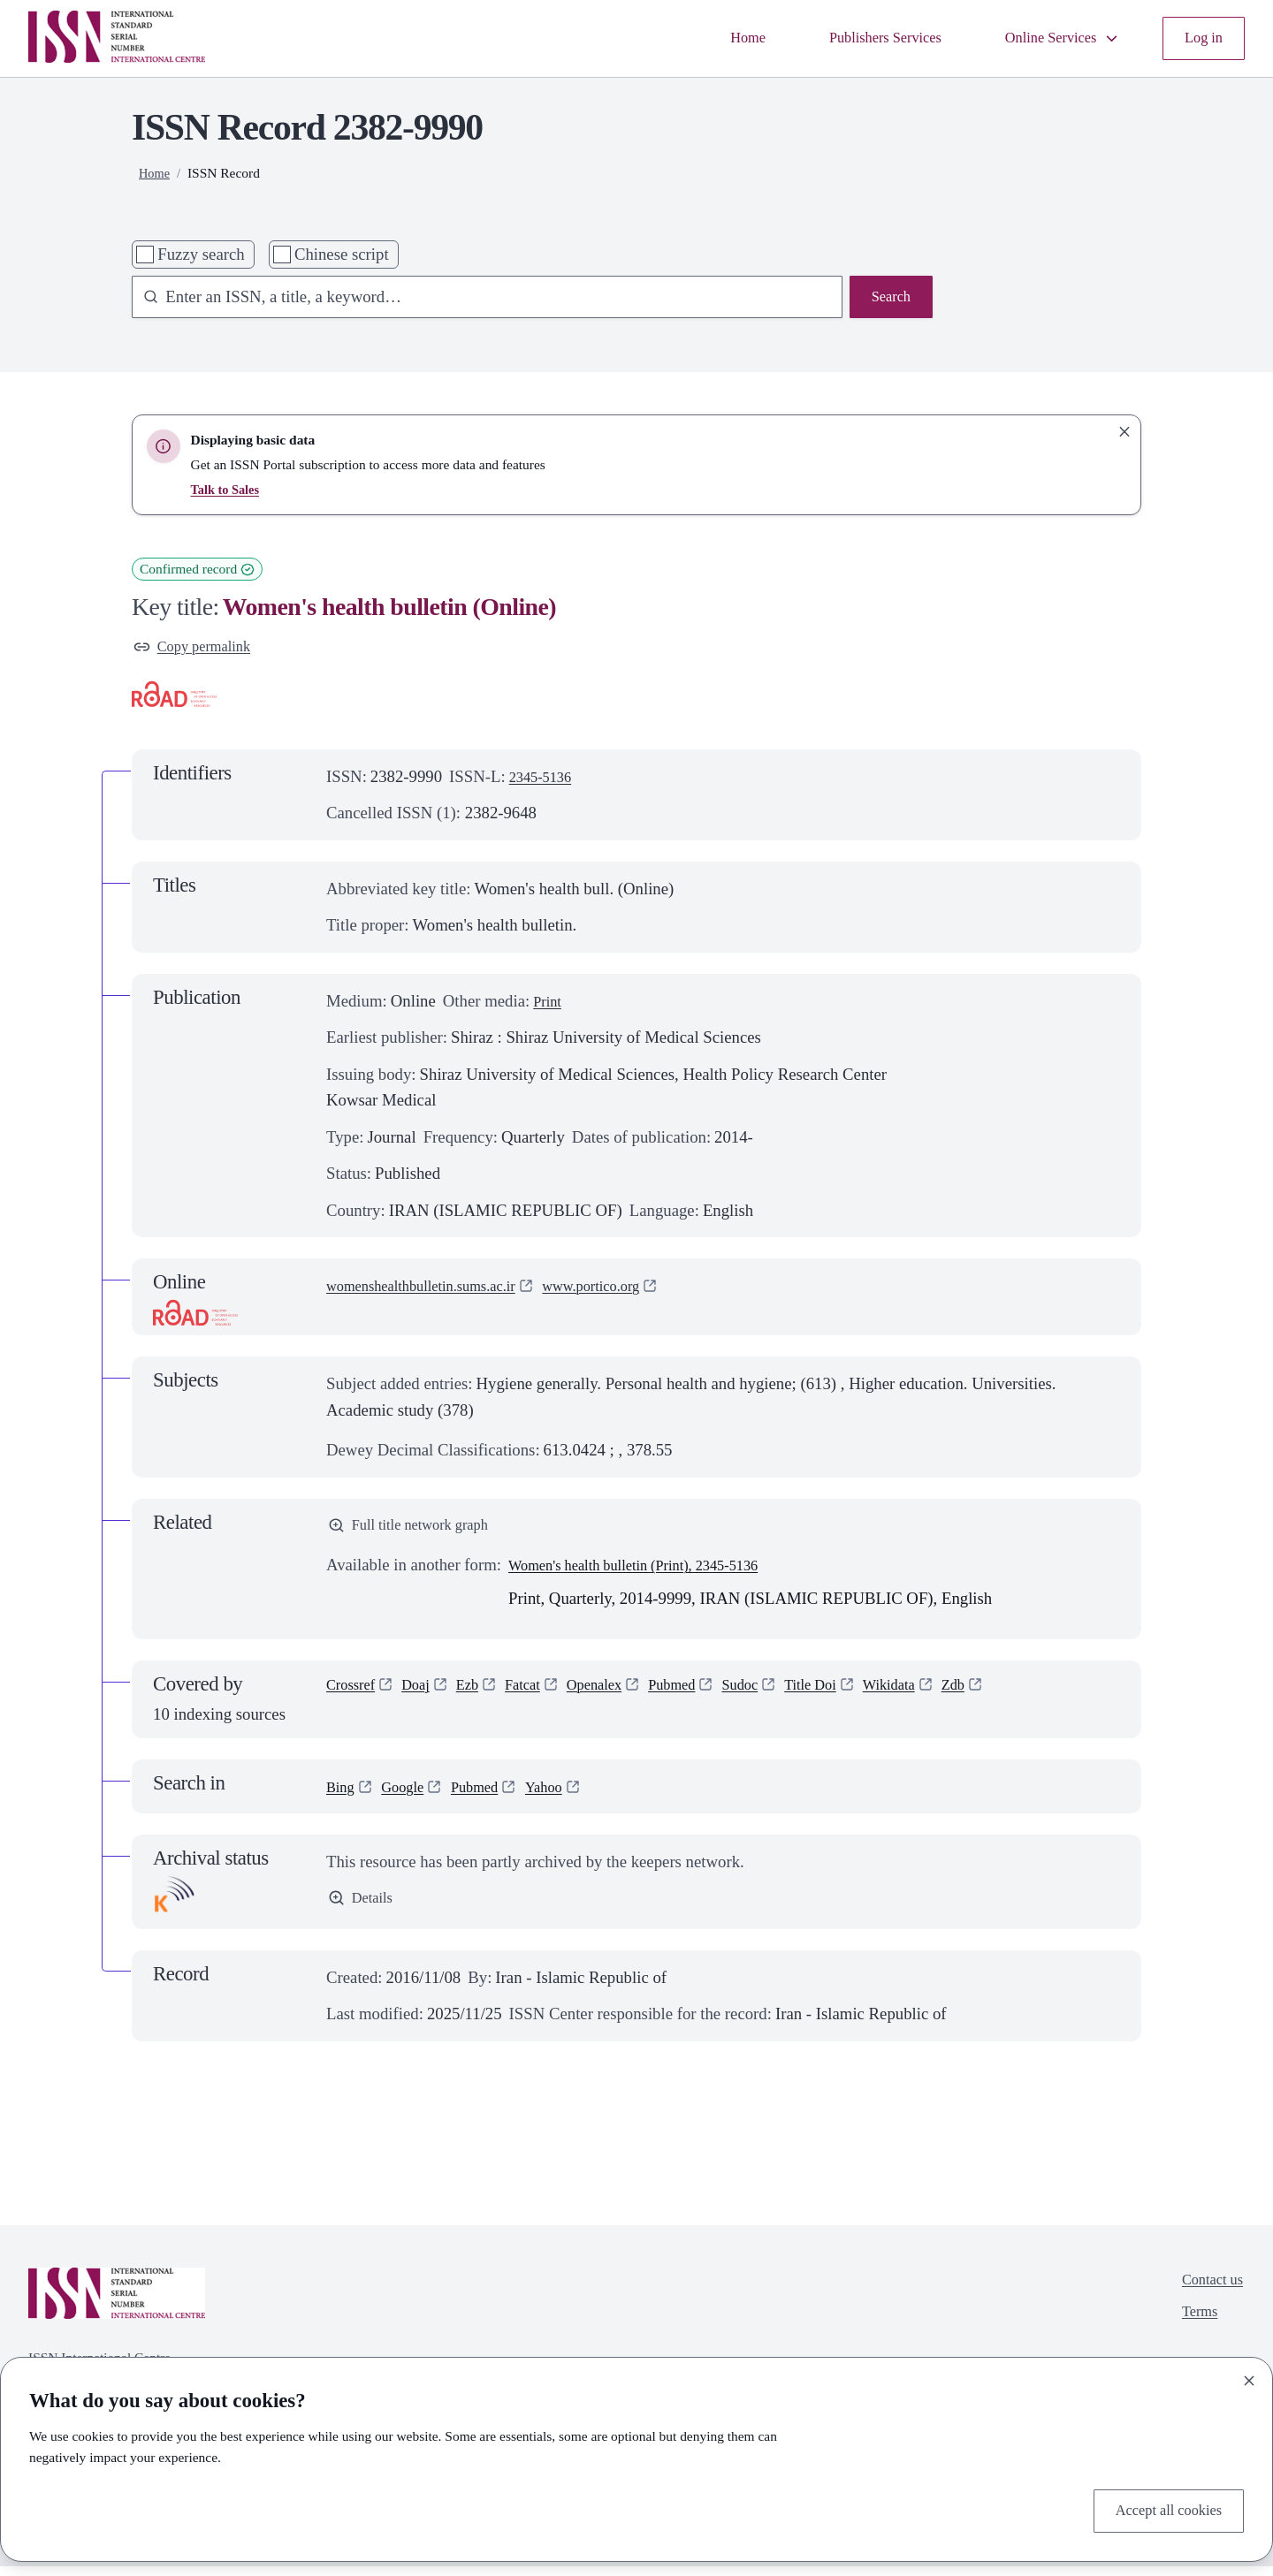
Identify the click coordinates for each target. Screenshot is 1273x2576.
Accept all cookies (1161, 2508)
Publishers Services (856, 38)
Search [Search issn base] (888, 299)
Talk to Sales (228, 489)
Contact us (1207, 2291)
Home (708, 38)
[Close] (1249, 2376)
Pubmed (704, 1696)
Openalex (619, 1696)
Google (409, 1794)
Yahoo (564, 1794)
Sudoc (778, 1696)
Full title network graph (418, 1532)
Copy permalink (198, 649)
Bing (342, 1794)
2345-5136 (545, 780)
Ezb (480, 1696)
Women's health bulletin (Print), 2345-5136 (652, 1573)
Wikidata (942, 1696)
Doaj (425, 1696)
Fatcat (540, 1696)
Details (363, 1909)
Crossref (354, 1696)
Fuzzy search (200, 254)
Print (549, 1005)
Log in (1201, 38)
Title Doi (856, 1696)
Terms (1193, 2328)
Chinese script (341, 254)
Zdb (1012, 1696)
